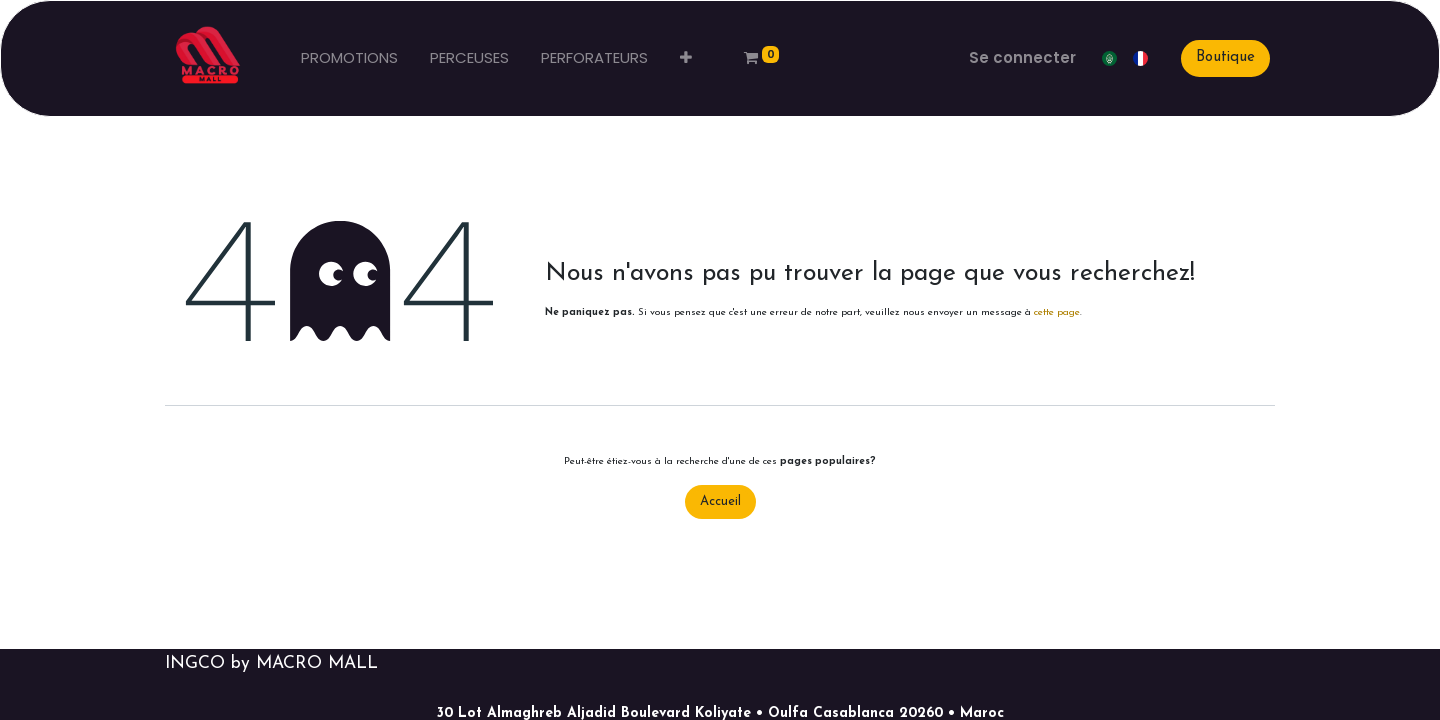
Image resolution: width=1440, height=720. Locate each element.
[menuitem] (349, 58)
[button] (686, 58)
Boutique (1225, 57)
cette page (1057, 312)
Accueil (720, 501)
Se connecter (1022, 57)
